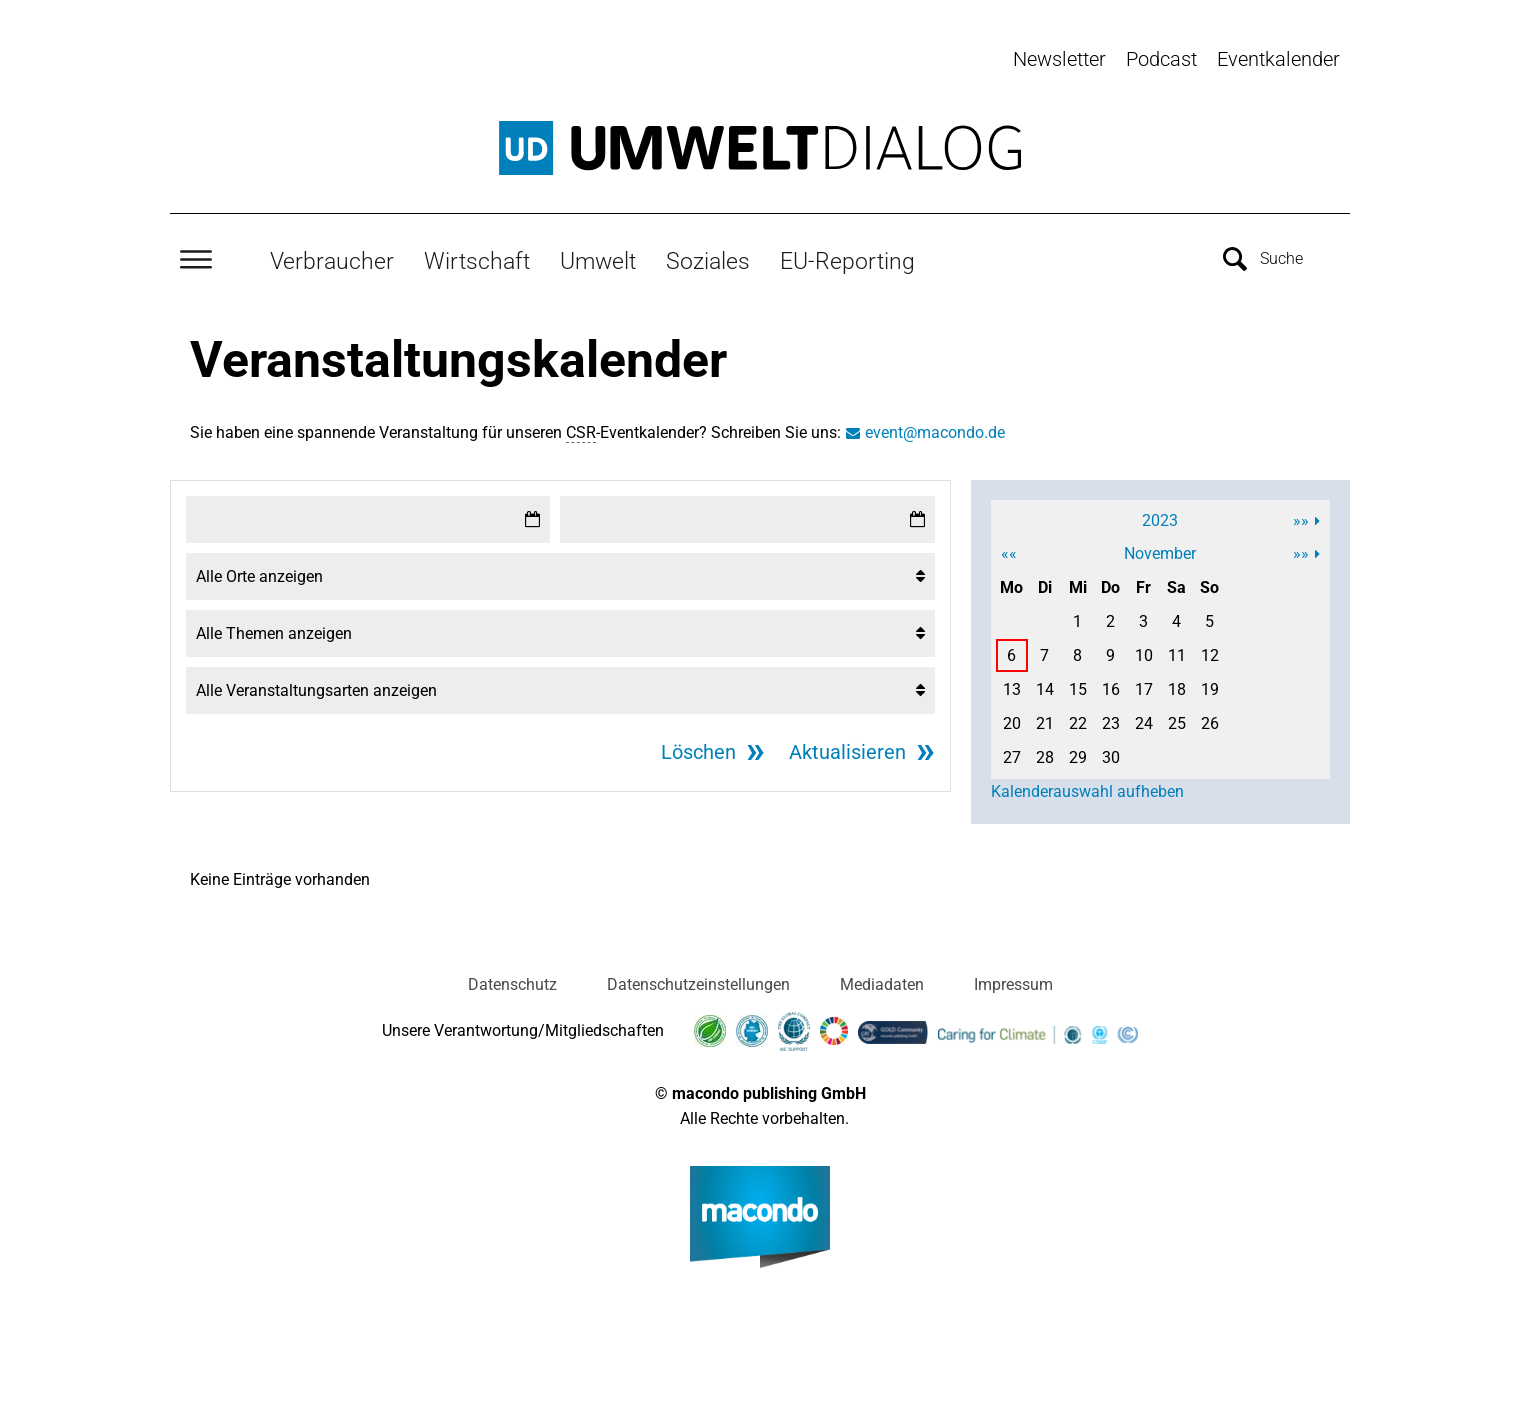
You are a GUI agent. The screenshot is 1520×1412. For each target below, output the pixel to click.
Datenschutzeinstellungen (698, 980)
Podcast (1161, 59)
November (1160, 549)
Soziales (708, 257)
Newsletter (1059, 59)
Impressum (1013, 980)
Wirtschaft (477, 257)
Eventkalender (1278, 59)
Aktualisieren (847, 748)
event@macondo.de (935, 428)
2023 (1160, 516)
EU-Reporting (847, 257)
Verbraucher (332, 257)
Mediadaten (882, 980)
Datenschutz (512, 980)
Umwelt (598, 257)
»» (1301, 516)
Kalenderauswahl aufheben (1087, 787)
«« (1009, 549)
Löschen (698, 748)
